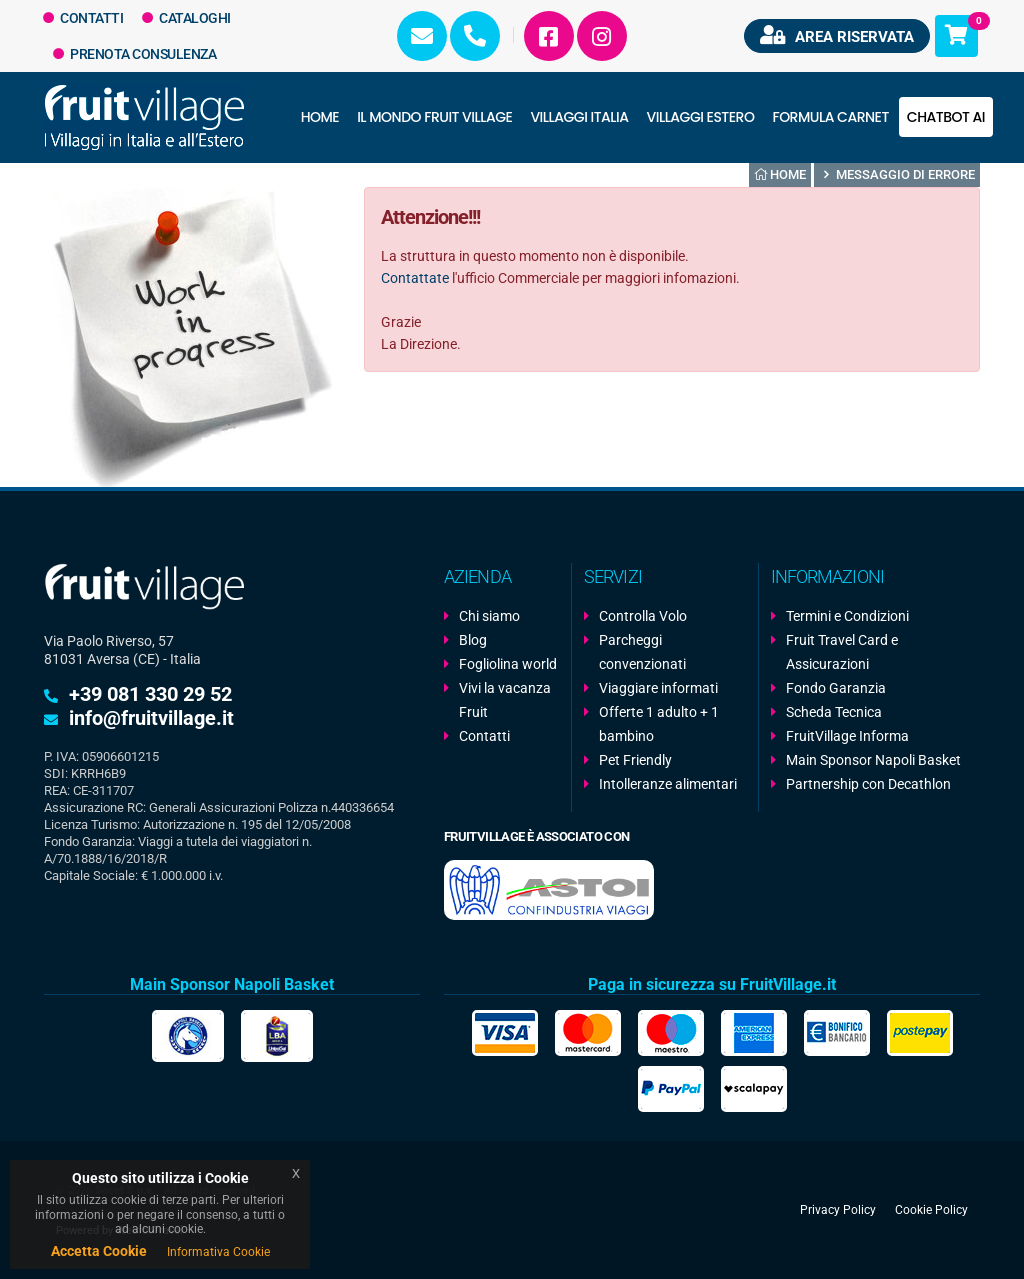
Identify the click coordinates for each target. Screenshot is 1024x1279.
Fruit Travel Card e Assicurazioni (842, 652)
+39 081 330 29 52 (150, 694)
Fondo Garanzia (836, 688)
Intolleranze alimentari (668, 784)
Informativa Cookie (218, 1252)
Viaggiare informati (658, 688)
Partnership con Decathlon (868, 784)
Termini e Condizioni (847, 616)
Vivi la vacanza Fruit (505, 700)
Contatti (83, 18)
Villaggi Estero (701, 117)
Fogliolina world (508, 664)
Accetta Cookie (99, 1251)
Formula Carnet (830, 117)
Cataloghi (186, 18)
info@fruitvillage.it (151, 718)
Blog (473, 640)
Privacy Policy (838, 1210)
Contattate (415, 278)
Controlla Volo (643, 616)
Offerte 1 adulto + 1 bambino (659, 724)
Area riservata (837, 35)
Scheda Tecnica (834, 712)
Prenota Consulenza (134, 54)
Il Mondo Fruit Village (434, 117)
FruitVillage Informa (847, 736)
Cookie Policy (931, 1210)
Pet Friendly (635, 760)
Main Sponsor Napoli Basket (873, 760)
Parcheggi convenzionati (642, 652)
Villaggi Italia (579, 117)
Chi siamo (489, 616)
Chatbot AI (946, 117)
